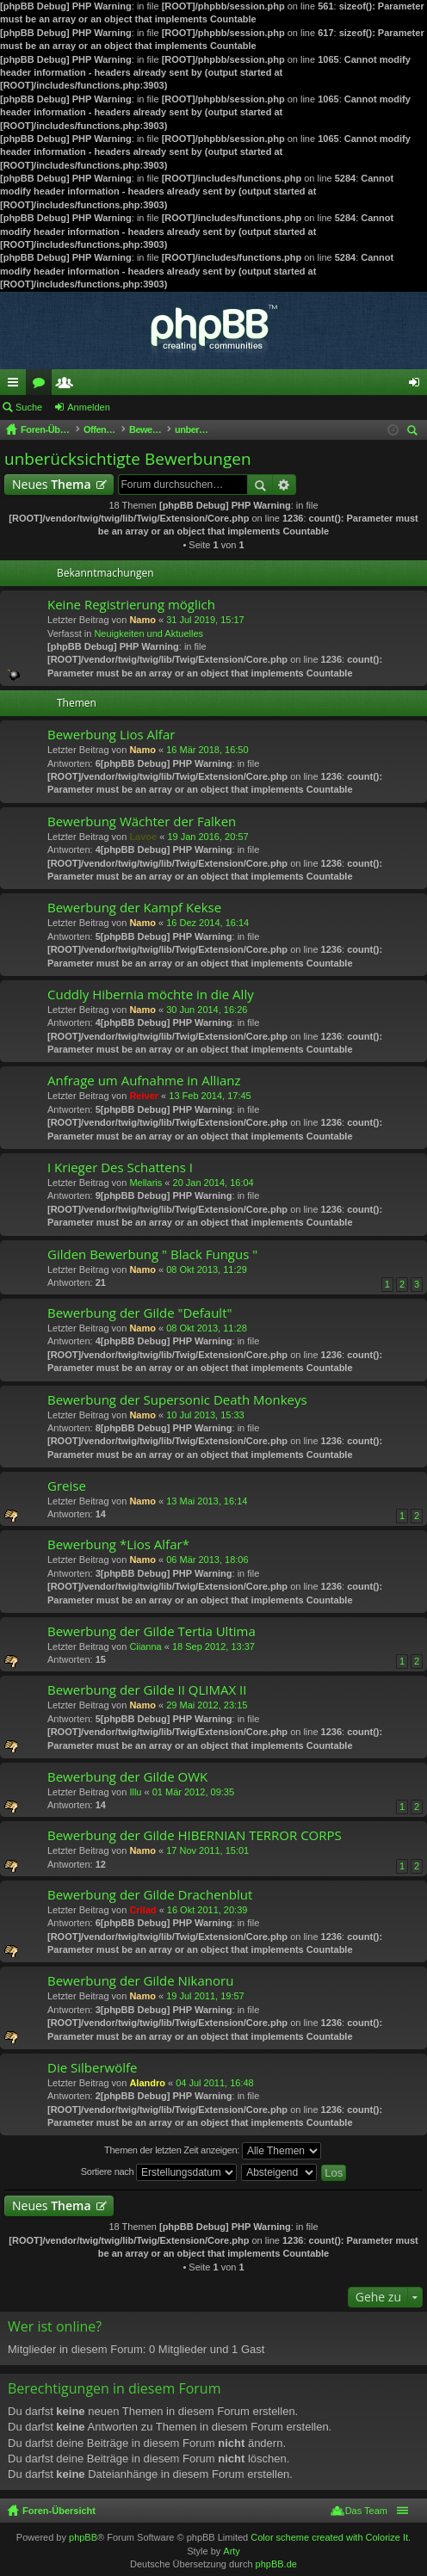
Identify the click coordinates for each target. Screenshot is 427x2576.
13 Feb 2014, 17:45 (210, 1095)
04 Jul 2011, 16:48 (215, 2083)
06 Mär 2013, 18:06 (207, 1559)
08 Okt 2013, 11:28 (206, 1328)
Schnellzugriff (16, 385)
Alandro (147, 2083)
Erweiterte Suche (284, 484)
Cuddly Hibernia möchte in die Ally (150, 994)
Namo (142, 620)
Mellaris (145, 1182)
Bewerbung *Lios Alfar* (118, 1544)
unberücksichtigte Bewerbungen (127, 459)
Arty (231, 2551)
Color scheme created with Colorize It (329, 2537)
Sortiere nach (159, 2172)
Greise (66, 1486)
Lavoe (143, 836)
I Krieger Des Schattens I (120, 1167)
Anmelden (88, 407)
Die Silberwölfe (92, 2068)
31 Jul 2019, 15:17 (205, 620)
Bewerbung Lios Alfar (111, 734)
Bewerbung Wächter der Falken (141, 821)
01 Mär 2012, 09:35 (193, 1792)
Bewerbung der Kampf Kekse (134, 907)
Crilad (142, 1910)
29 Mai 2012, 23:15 (206, 1705)
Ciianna (145, 1646)
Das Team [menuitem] (366, 2510)
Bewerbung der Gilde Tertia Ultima (151, 1631)
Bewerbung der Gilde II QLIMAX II (146, 1690)
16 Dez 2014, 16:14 (207, 922)
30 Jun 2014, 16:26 (206, 1009)
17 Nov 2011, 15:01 (207, 1850)
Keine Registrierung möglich (131, 604)
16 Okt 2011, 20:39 (207, 1910)
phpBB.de (276, 2564)
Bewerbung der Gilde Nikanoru (140, 1981)
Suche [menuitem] (415, 432)
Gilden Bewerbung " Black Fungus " (152, 1254)
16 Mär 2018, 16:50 (207, 749)
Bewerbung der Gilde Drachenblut (149, 1895)
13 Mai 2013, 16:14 (206, 1501)
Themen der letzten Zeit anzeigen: (212, 2150)
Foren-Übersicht (59, 2510)
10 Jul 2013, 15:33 (205, 1415)
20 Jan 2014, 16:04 (213, 1182)
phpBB (83, 2537)
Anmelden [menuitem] (418, 385)
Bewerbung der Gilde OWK (127, 1777)
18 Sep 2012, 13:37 (213, 1646)
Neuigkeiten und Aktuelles (148, 633)
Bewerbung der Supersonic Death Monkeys (177, 1400)
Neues (51, 484)
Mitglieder (68, 385)
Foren (42, 385)
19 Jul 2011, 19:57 (205, 1996)
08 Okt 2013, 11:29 (206, 1269)
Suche (28, 407)
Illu (135, 1792)
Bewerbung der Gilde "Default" (139, 1313)
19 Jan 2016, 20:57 (207, 836)
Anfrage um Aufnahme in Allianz (144, 1080)
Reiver (143, 1095)
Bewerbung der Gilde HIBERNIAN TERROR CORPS (194, 1835)
